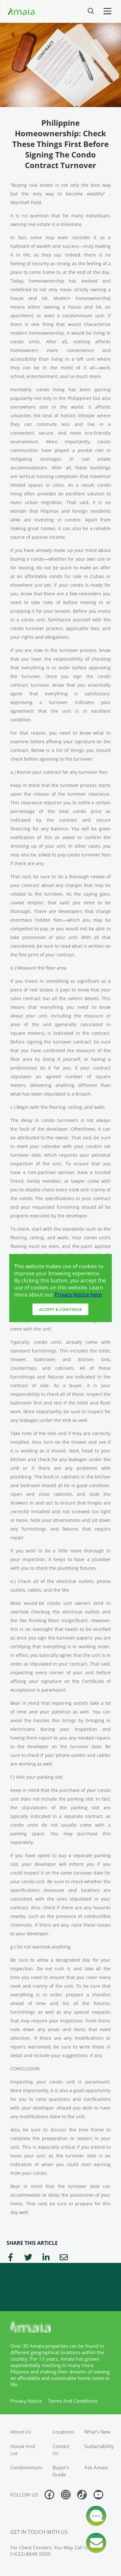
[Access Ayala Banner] (60, 2287)
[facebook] (10, 2258)
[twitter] (28, 2258)
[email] (64, 2258)
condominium (26, 2467)
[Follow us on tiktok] (82, 2494)
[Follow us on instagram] (66, 2494)
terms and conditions (72, 2401)
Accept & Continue (60, 1309)
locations (63, 2431)
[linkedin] (46, 2258)
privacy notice (26, 2401)
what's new (97, 2431)
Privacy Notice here (78, 1294)
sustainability (99, 2446)
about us (20, 2431)
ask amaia (96, 2467)
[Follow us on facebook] (49, 2494)
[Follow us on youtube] (98, 2494)
